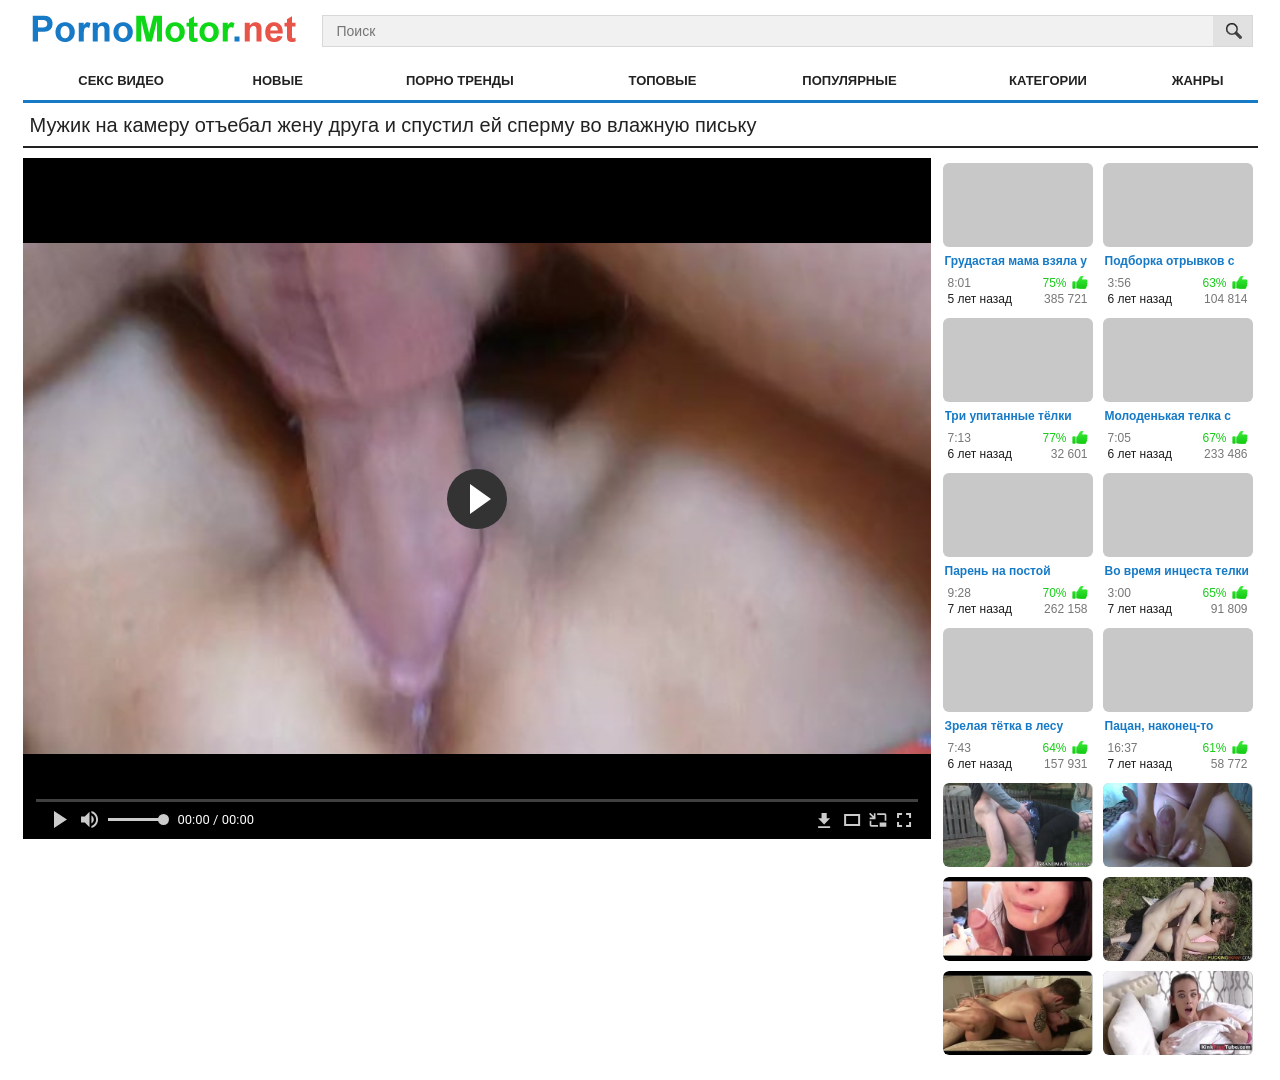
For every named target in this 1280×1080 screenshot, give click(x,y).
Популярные (849, 80)
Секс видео (121, 80)
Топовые (663, 80)
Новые (278, 80)
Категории (1048, 80)
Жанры (1198, 80)
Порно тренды (460, 80)
